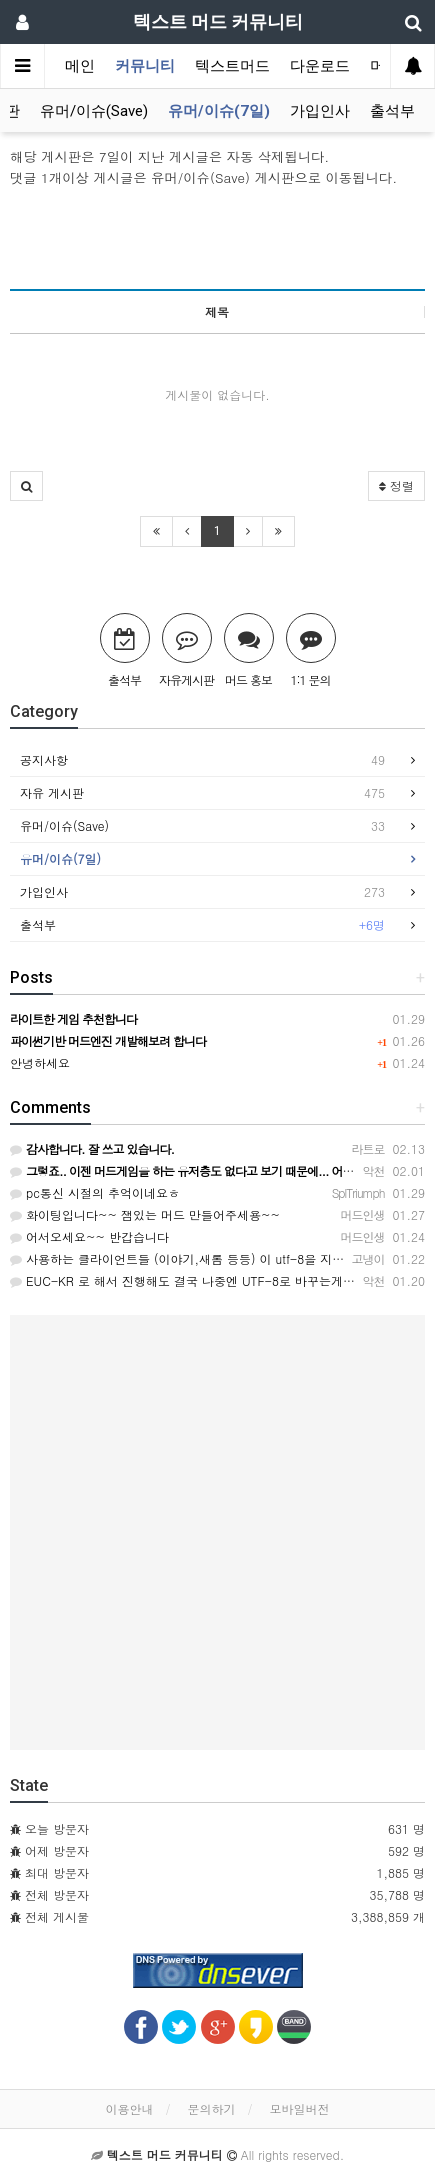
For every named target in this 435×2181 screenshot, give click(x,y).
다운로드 (320, 66)
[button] (26, 486)
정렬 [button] (396, 485)
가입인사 (320, 111)
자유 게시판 (202, 793)
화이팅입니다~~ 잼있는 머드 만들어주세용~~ (145, 1214)
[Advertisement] (217, 238)
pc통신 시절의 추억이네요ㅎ (95, 1192)
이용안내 (129, 2108)
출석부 (392, 111)
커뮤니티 (145, 66)
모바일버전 (300, 2108)
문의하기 (212, 2108)
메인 (80, 66)
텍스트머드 (232, 66)
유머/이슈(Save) (94, 111)
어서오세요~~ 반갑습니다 (89, 1236)
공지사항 (202, 760)
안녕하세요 (40, 1062)
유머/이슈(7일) (219, 111)
